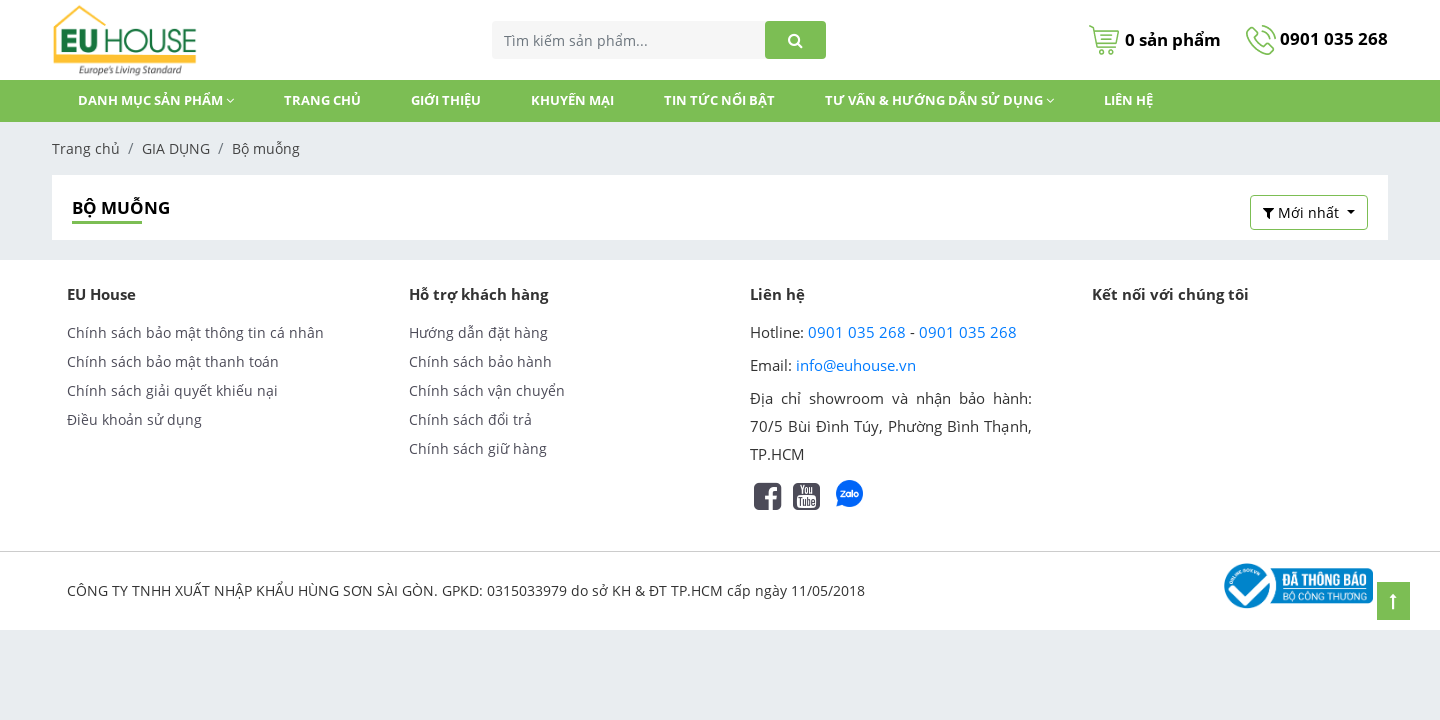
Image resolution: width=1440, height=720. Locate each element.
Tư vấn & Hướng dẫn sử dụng (939, 100)
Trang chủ (322, 100)
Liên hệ (1128, 100)
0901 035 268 (1317, 38)
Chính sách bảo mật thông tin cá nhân (195, 332)
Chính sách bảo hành (480, 361)
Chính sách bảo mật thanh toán (173, 361)
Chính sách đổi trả (470, 419)
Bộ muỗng (266, 148)
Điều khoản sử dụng (134, 419)
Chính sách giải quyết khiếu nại (172, 390)
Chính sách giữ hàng (478, 448)
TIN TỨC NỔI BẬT (719, 100)
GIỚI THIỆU (446, 100)
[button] (1309, 212)
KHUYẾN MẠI (572, 100)
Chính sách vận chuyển (487, 390)
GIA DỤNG (176, 148)
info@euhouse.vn (856, 365)
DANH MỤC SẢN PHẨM (156, 100)
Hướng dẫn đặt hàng (478, 332)
